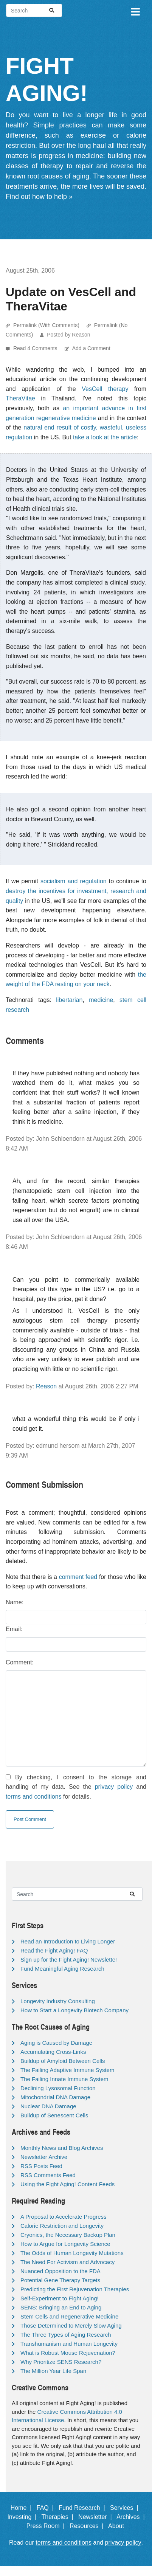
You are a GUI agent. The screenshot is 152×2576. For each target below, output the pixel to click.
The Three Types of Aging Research (65, 2334)
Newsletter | (96, 2517)
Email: (14, 1629)
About (119, 2526)
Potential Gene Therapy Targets (60, 2280)
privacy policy (114, 1787)
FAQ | (47, 2508)
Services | (125, 2508)
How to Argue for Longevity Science (65, 2244)
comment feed (78, 1577)
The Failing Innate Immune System (64, 2079)
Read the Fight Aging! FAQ (54, 1950)
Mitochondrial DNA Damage (55, 2097)
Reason (46, 1386)
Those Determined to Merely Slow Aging (71, 2325)
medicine (101, 1000)
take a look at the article (105, 437)
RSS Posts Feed (41, 2166)
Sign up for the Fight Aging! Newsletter (68, 1959)
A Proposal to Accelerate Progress (63, 2216)
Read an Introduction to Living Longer (67, 1941)
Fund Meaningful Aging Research (62, 1968)
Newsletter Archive (43, 2157)
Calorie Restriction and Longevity (62, 2225)
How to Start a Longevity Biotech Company (74, 2010)
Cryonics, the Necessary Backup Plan (67, 2235)
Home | (23, 2508)
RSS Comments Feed (48, 2175)
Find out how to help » (39, 196)
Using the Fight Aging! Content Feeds (67, 2184)
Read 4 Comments (36, 348)
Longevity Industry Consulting (57, 2001)
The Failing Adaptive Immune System (67, 2070)
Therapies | (59, 2517)
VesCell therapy (105, 389)
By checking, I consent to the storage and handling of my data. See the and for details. (76, 1787)
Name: (14, 1602)
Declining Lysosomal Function (58, 2088)
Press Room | (47, 2526)
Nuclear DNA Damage (48, 2106)
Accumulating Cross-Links (53, 2052)
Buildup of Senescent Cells (54, 2115)
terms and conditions (34, 1796)
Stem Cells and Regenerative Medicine (69, 2316)
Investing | (23, 2517)
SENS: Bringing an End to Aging (60, 2307)
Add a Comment (91, 348)
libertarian (69, 1000)
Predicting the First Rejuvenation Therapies (74, 2289)
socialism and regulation (73, 881)
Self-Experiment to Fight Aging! (59, 2298)
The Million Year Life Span (53, 2371)
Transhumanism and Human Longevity (69, 2343)
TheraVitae (20, 398)
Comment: (20, 1662)
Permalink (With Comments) (46, 325)
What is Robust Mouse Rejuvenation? (67, 2353)
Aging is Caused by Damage (56, 2042)
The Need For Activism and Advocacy (67, 2262)
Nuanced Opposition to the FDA (60, 2271)
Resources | (88, 2526)
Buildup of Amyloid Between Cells (62, 2061)
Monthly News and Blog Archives (61, 2148)
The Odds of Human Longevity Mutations (72, 2253)
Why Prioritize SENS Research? (60, 2362)
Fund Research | (83, 2508)
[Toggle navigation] (135, 10)
